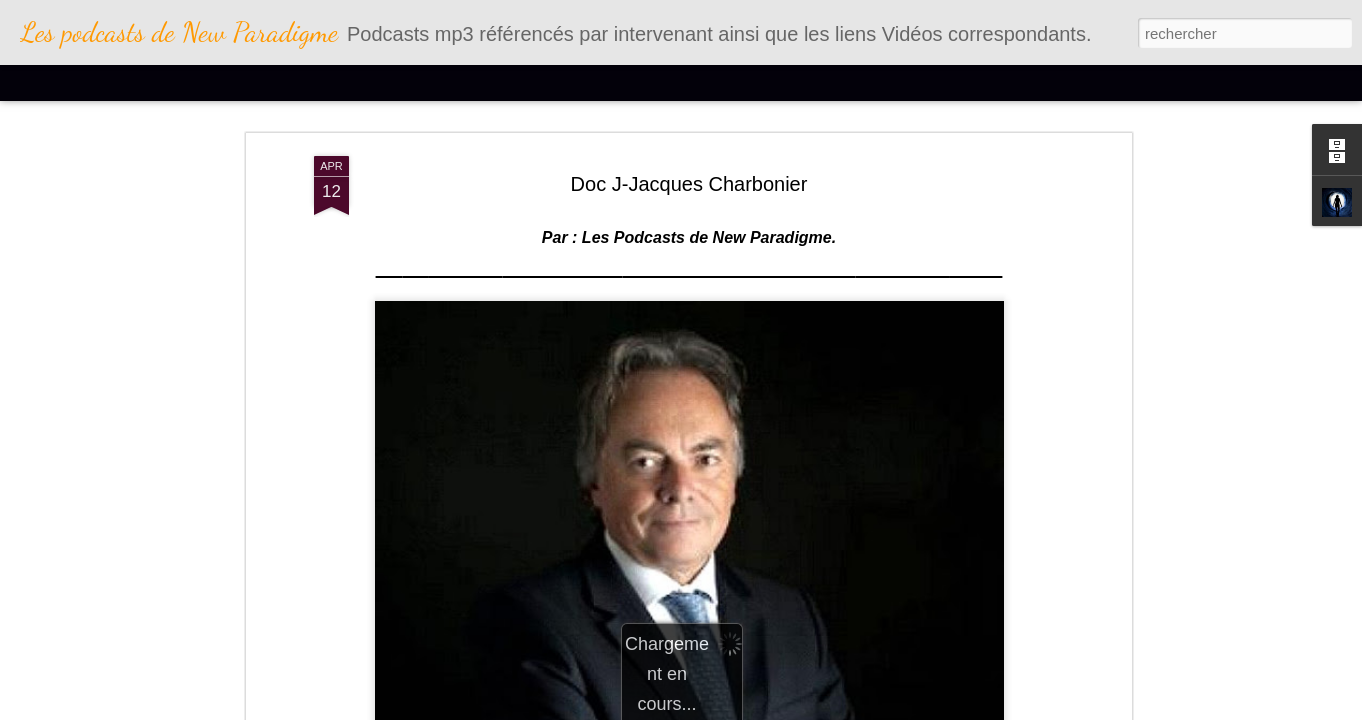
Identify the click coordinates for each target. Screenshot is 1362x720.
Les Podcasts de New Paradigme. (706, 144)
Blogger (797, 709)
